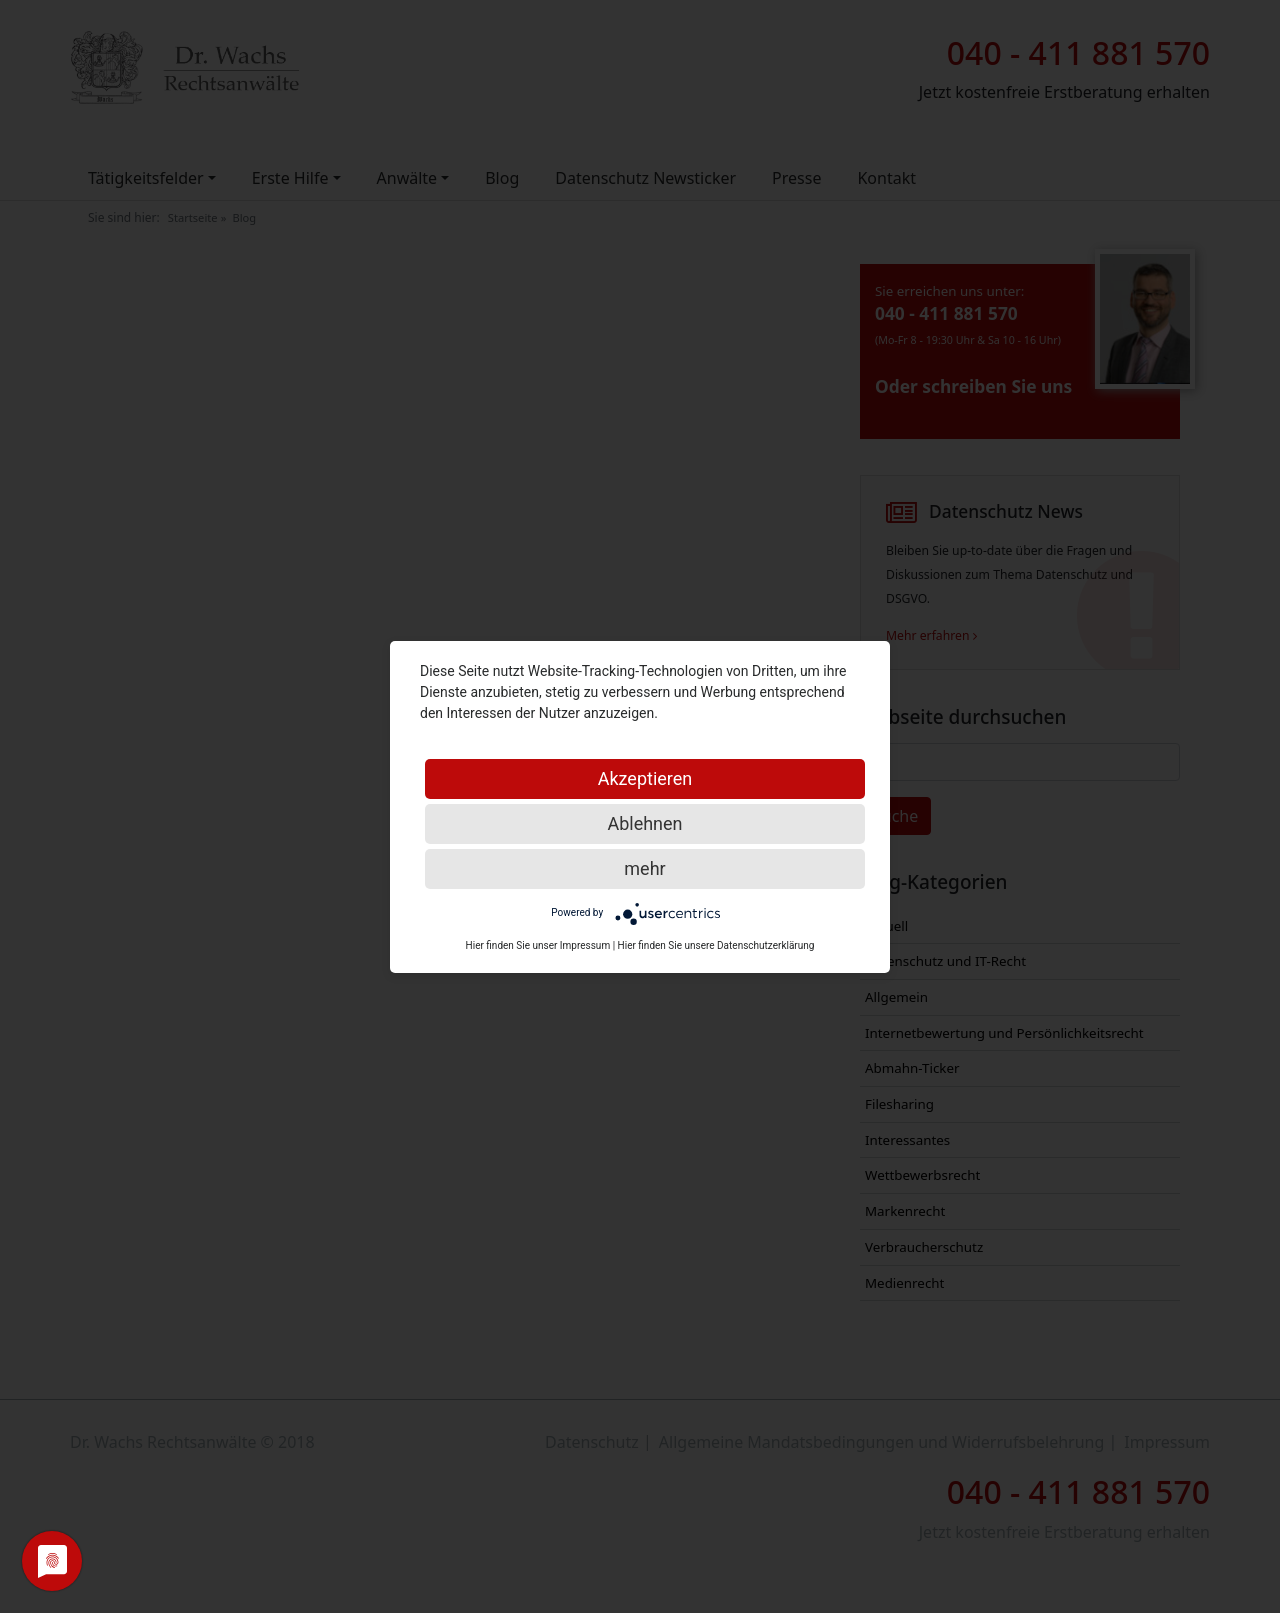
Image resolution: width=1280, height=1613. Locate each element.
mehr (644, 868)
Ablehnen (644, 823)
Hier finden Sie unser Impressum (538, 945)
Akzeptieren (645, 778)
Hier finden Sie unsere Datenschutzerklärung (716, 945)
